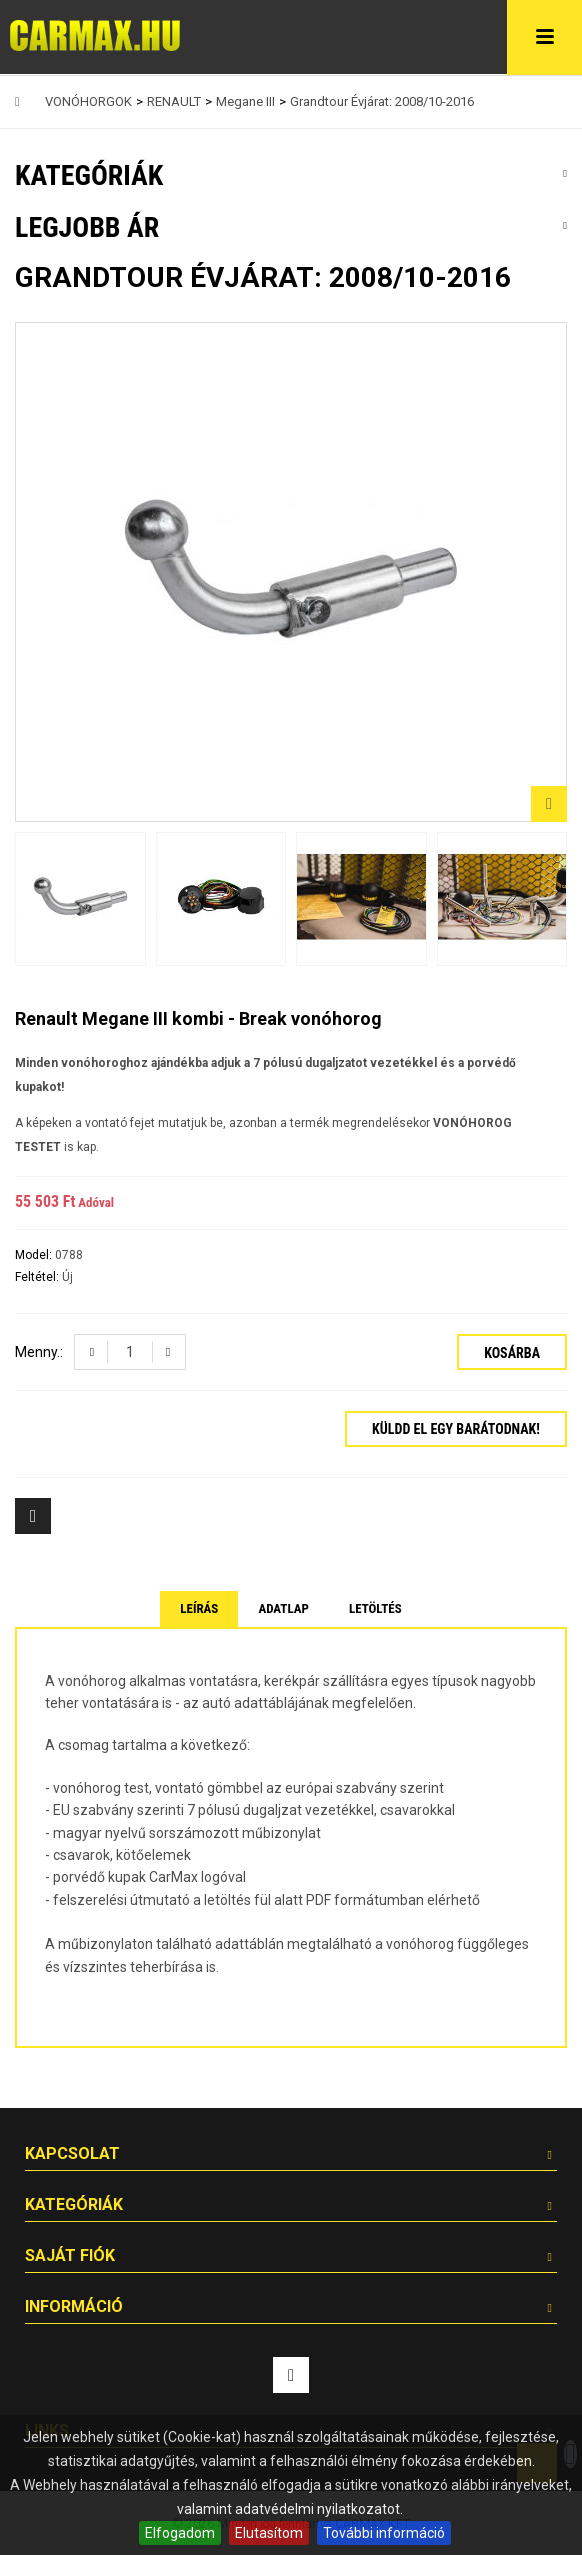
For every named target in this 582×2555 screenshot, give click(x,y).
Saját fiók (70, 2255)
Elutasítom (269, 2533)
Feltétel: (38, 1277)
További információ (384, 2533)
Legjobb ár (87, 227)
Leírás (199, 1608)
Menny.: (39, 1352)
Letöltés (375, 1608)
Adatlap (283, 1608)
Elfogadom (180, 2533)
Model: (35, 1255)
